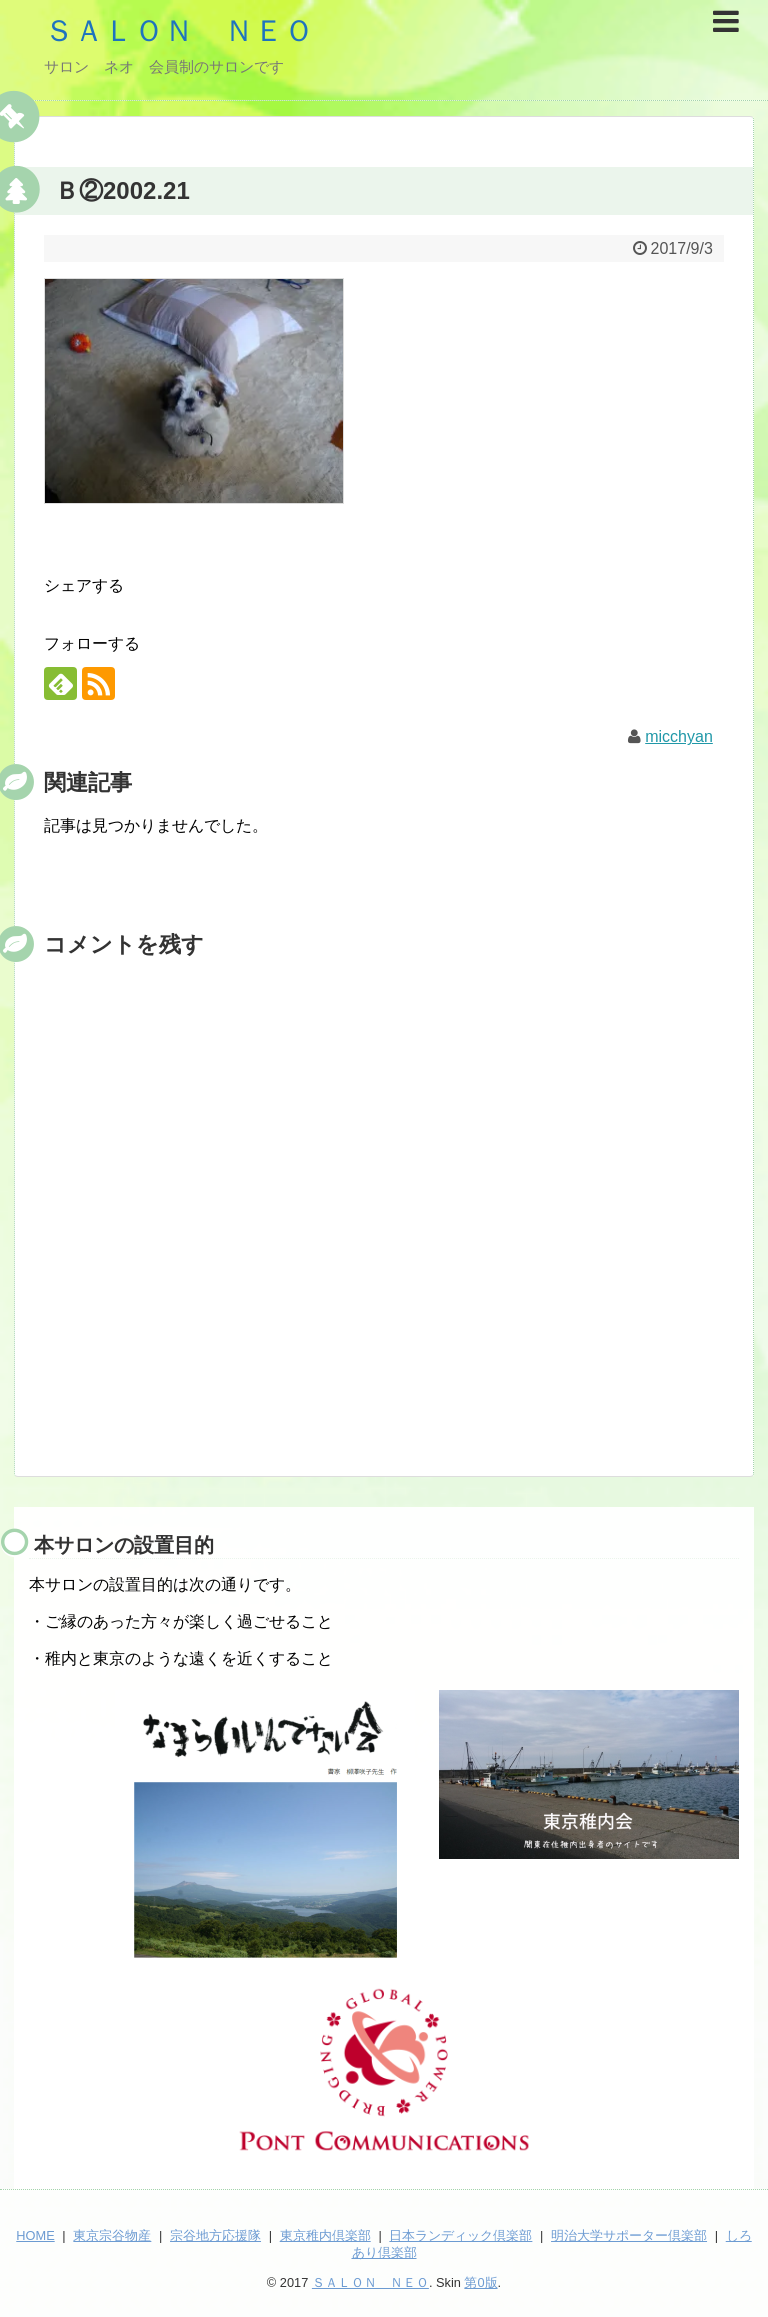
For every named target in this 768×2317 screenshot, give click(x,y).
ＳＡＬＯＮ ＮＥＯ (179, 30)
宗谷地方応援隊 (215, 2235)
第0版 (480, 2282)
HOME (35, 2235)
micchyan (679, 736)
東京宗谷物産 (112, 2235)
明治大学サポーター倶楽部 (629, 2235)
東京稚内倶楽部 (325, 2235)
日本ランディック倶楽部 (460, 2235)
